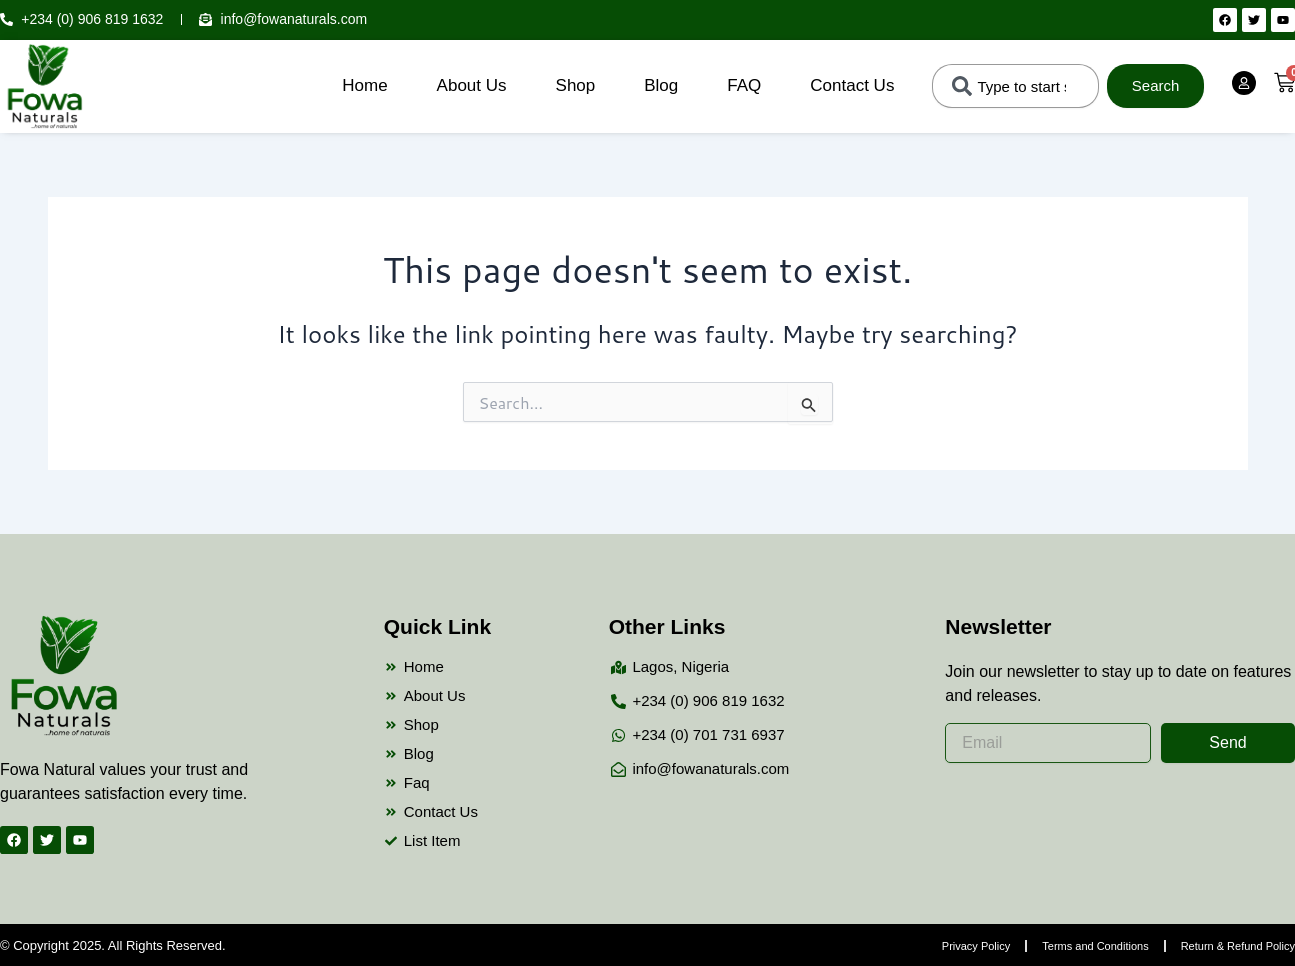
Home (364, 85)
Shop (576, 85)
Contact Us (852, 85)
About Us (472, 85)
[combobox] (1015, 86)
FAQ (744, 85)
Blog (661, 85)
